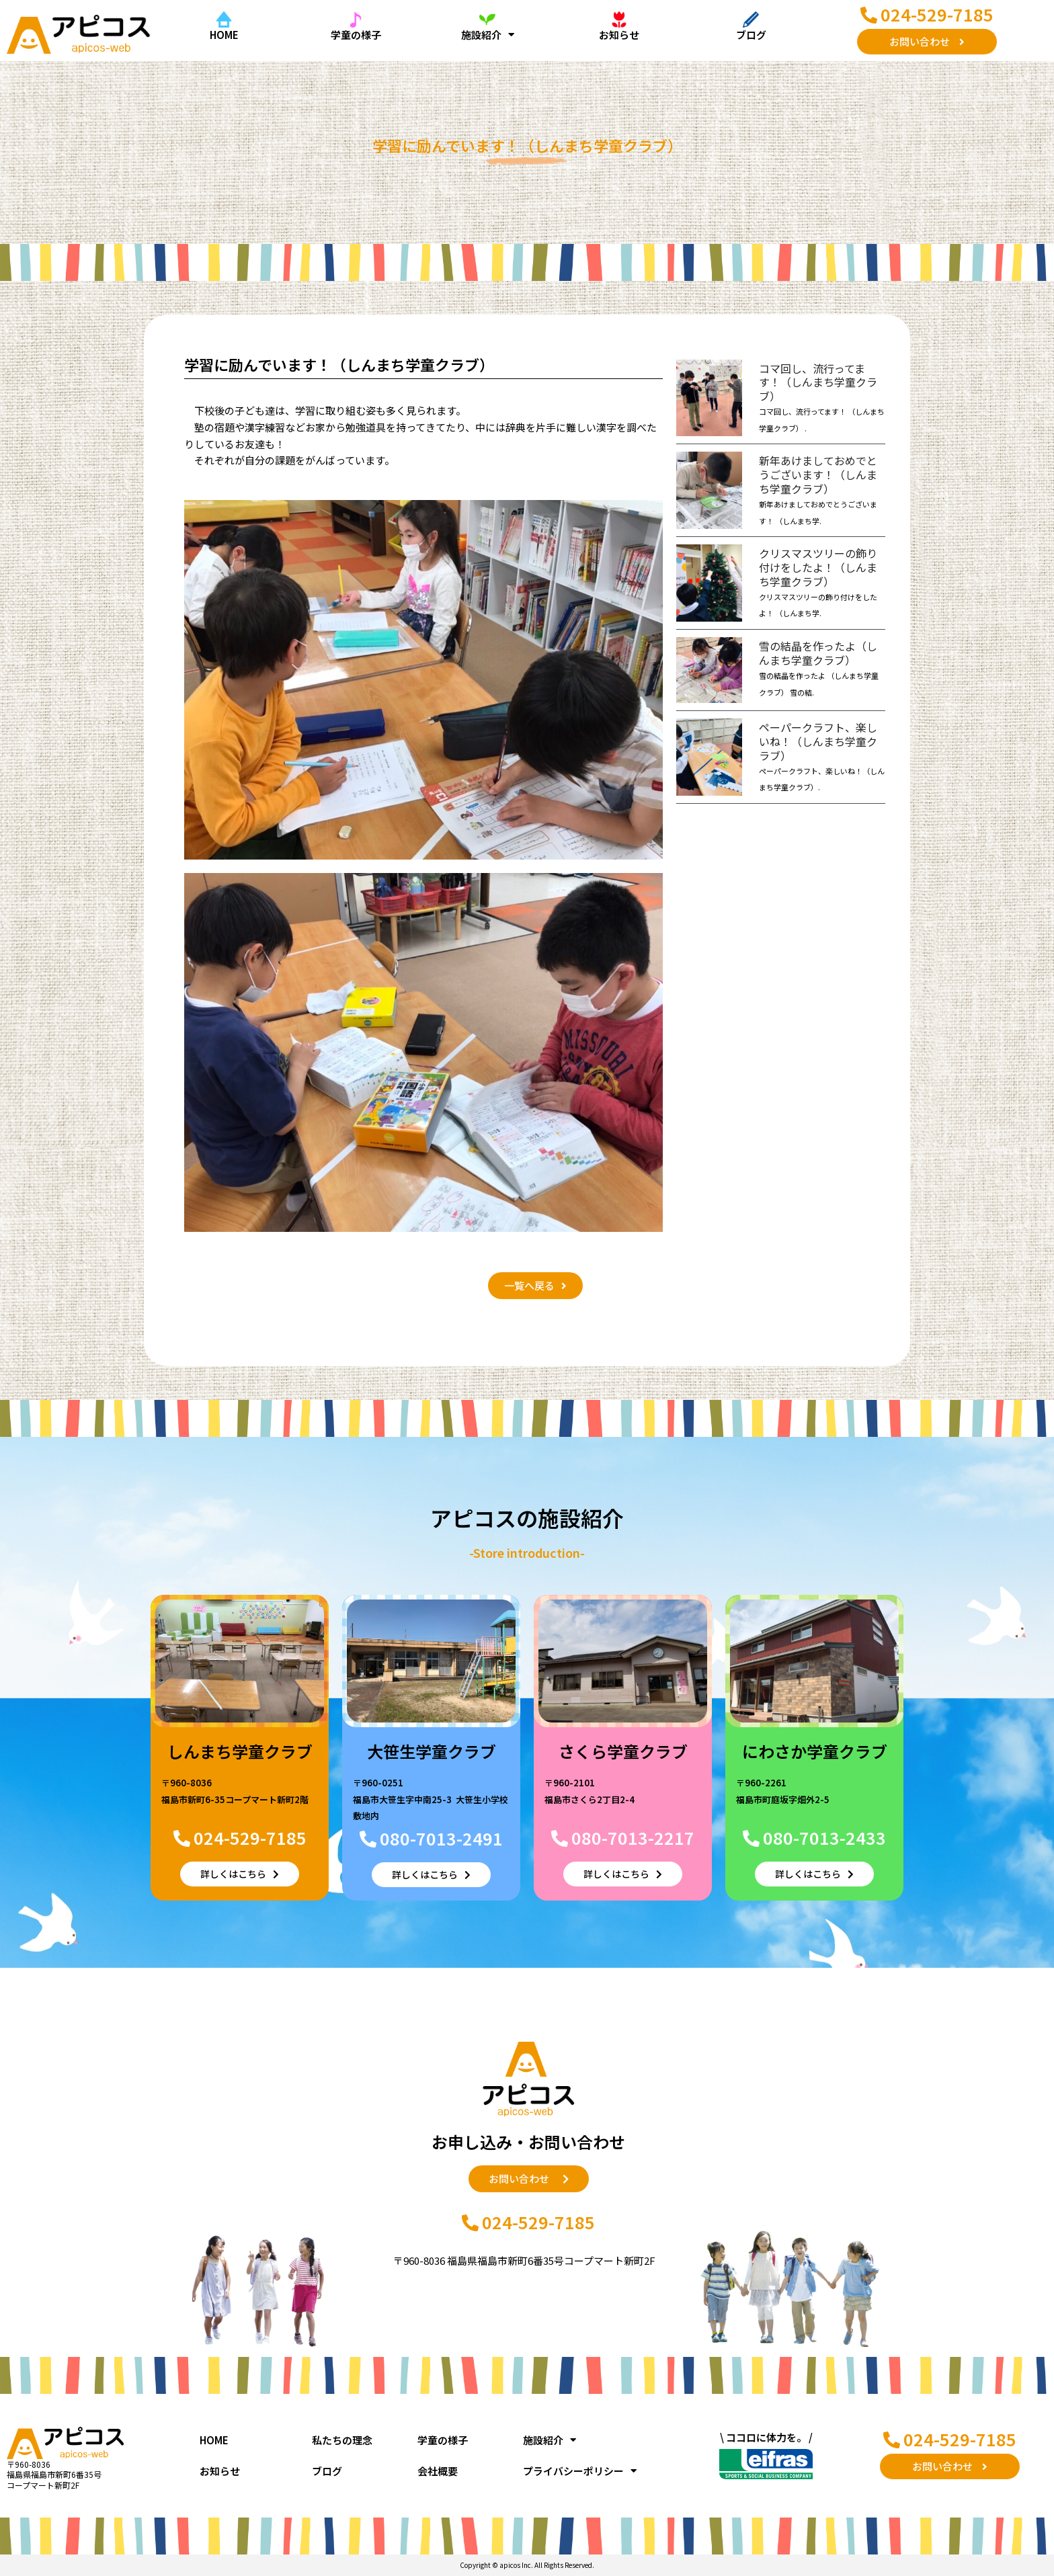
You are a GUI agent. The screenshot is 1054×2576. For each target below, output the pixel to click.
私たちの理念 (342, 2440)
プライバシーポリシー (580, 2471)
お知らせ (619, 35)
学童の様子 (356, 35)
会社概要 (437, 2471)
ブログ (751, 35)
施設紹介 (487, 34)
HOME (224, 35)
